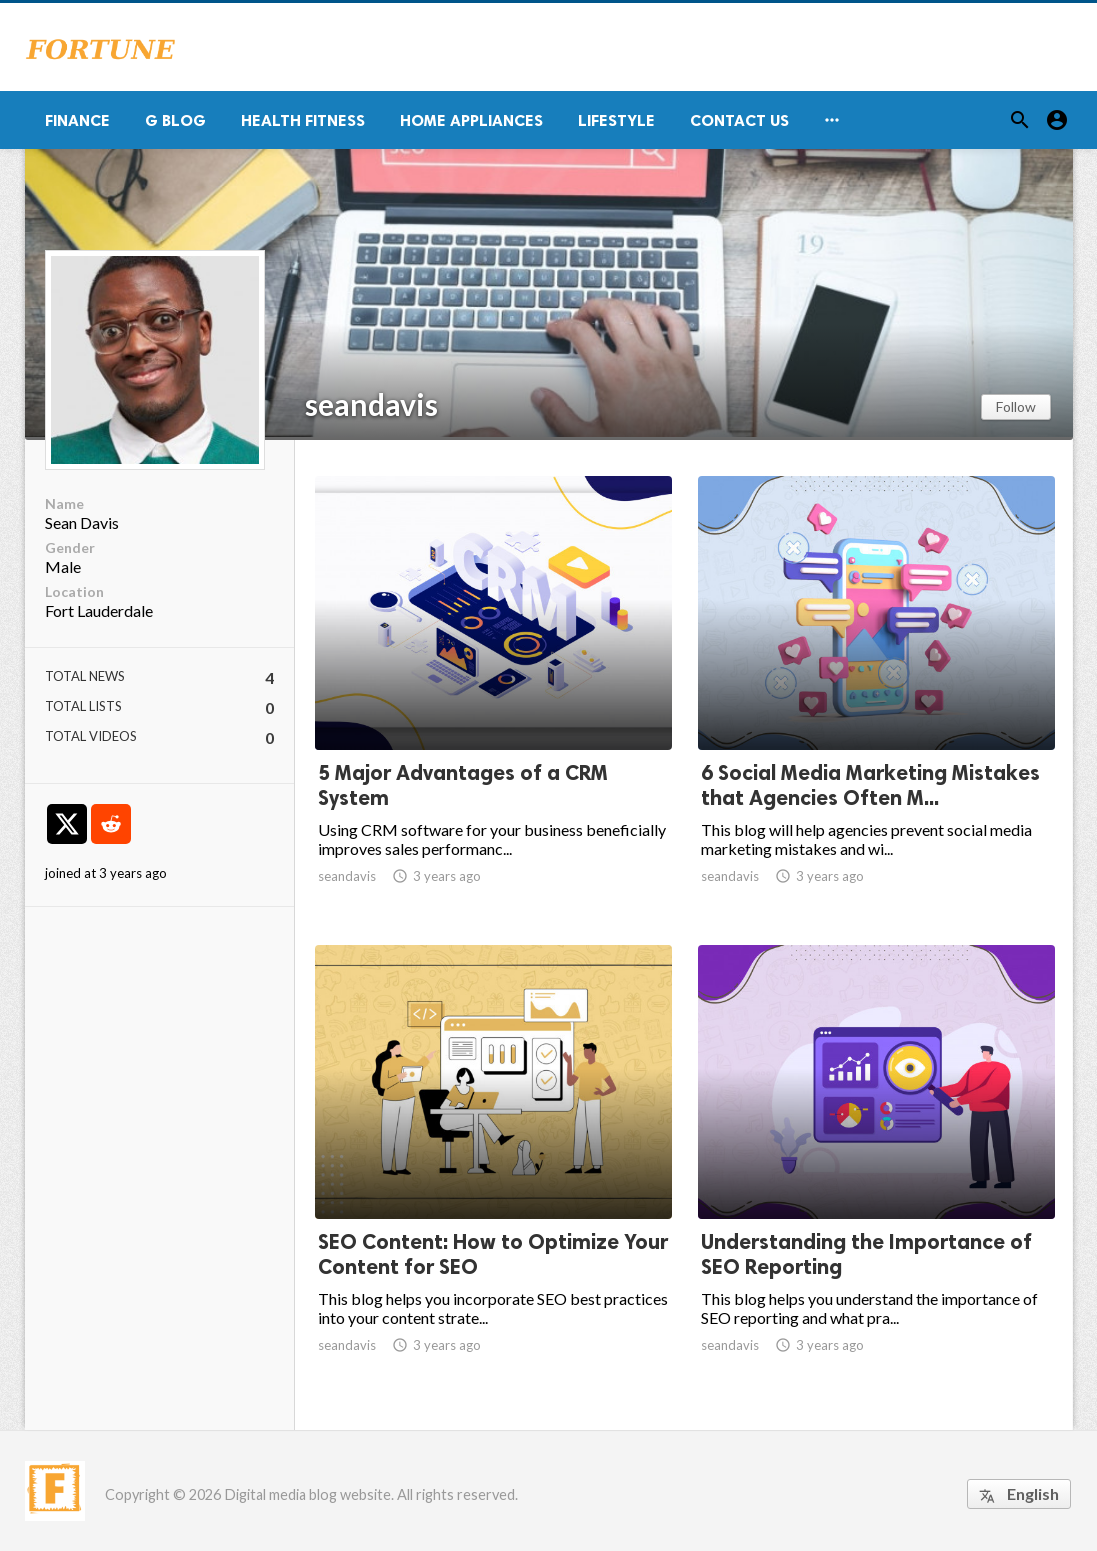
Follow (1016, 406)
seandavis (371, 404)
